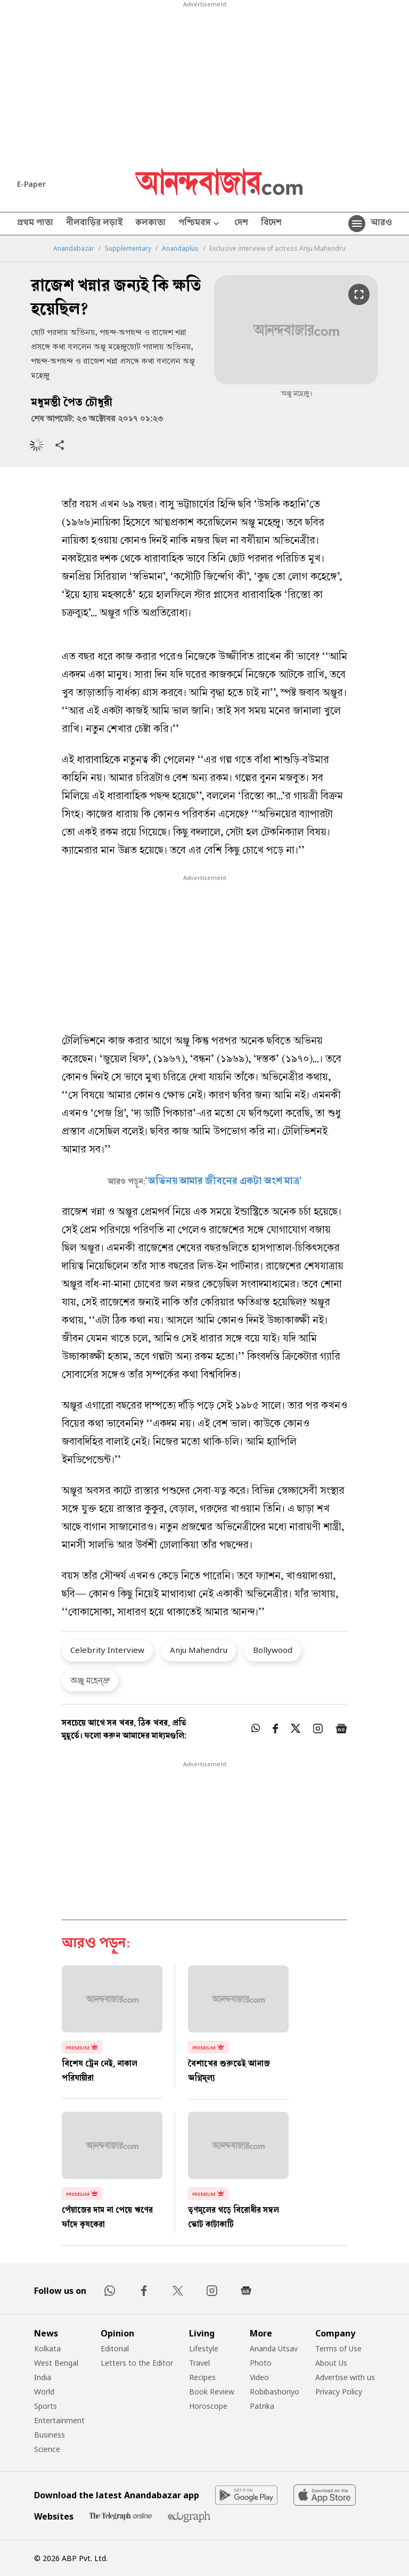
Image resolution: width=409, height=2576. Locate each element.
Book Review (211, 2391)
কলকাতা (150, 223)
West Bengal (56, 2363)
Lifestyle (203, 2348)
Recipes (202, 2377)
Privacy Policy (338, 2391)
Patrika (262, 2406)
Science (47, 2449)
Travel (199, 2363)
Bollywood (272, 1649)
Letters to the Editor (137, 2363)
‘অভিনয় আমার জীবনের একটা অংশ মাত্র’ (223, 1182)
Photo (261, 2363)
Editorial (115, 2348)
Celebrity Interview (107, 1649)
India (42, 2377)
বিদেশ (271, 223)
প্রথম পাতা (35, 223)
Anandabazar (73, 248)
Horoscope (208, 2406)
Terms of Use (338, 2348)
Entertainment (59, 2420)
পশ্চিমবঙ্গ (200, 223)
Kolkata (47, 2348)
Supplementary (128, 248)
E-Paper (31, 184)
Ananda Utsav (274, 2348)
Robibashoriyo (274, 2391)
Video (259, 2377)
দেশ (241, 223)
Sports (45, 2406)
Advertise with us (345, 2377)
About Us (331, 2363)
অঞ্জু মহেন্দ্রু (90, 1680)
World (44, 2391)
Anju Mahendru (198, 1649)
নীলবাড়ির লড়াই (94, 223)
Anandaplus (180, 248)
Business (49, 2435)
